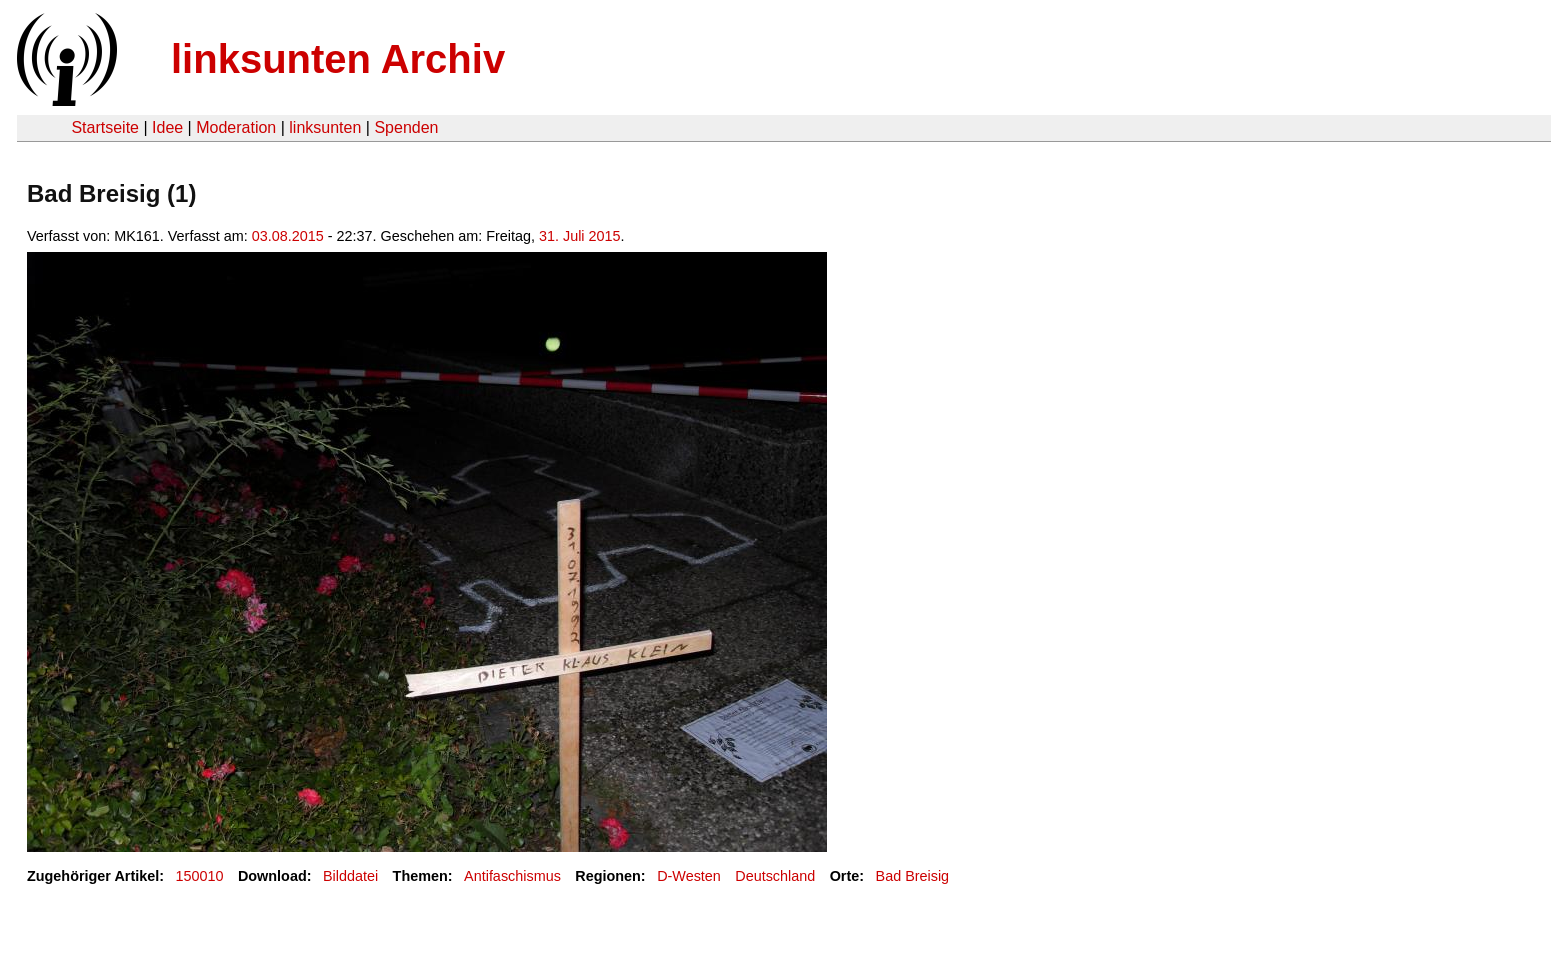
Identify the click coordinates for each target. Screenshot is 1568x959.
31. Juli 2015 (580, 236)
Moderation (236, 127)
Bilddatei (350, 876)
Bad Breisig (913, 876)
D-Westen (689, 876)
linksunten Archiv (338, 59)
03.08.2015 (288, 236)
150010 (200, 876)
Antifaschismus (512, 876)
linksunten (325, 127)
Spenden (406, 127)
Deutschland (775, 876)
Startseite (105, 127)
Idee (167, 127)
